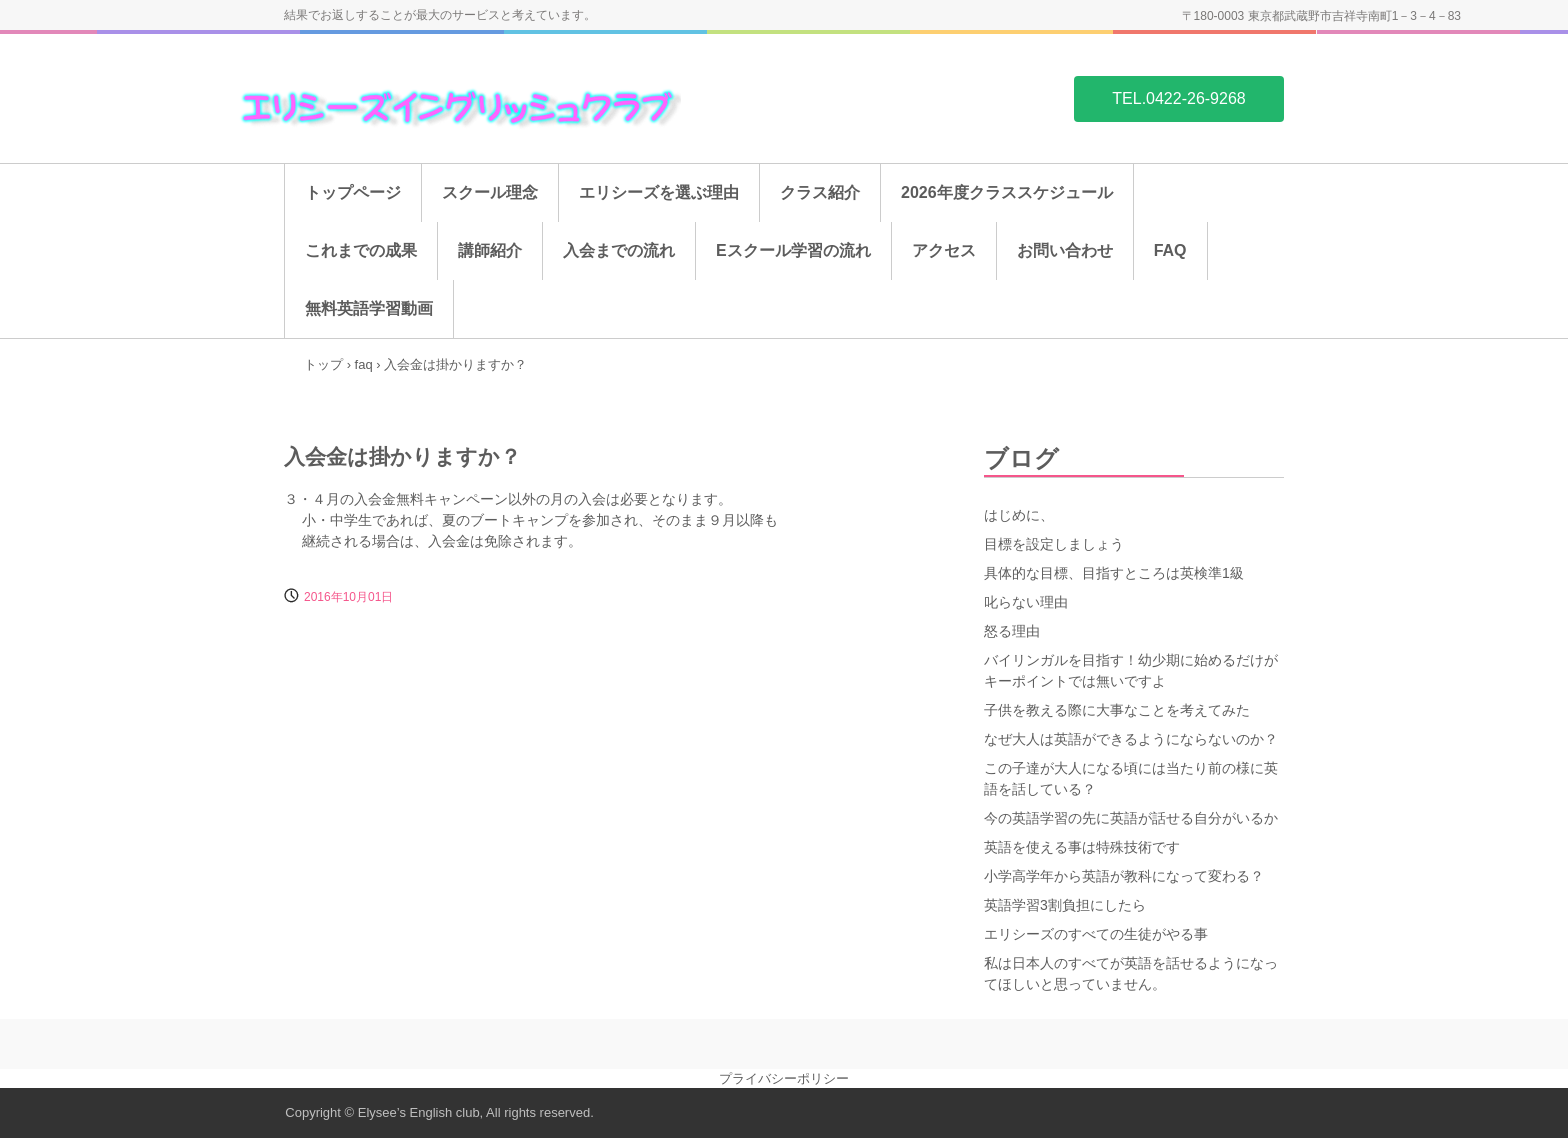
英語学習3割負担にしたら (1065, 905)
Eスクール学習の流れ (793, 250)
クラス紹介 (820, 192)
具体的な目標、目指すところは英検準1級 (1114, 573)
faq (364, 364)
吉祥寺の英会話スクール (451, 98)
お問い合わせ (1065, 250)
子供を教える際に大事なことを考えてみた (1117, 710)
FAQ (1170, 250)
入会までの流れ (619, 250)
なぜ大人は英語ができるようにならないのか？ (1131, 739)
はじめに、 (1019, 515)
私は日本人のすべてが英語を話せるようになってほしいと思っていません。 (1131, 973)
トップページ (353, 192)
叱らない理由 (1026, 602)
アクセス (944, 250)
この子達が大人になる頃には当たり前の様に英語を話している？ (1131, 778)
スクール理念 (490, 192)
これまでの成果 (361, 250)
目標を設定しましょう (1054, 544)
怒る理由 (1012, 631)
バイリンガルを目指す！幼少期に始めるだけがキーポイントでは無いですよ (1131, 670)
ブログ (1021, 458)
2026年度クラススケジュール (1007, 192)
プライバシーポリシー (784, 1078)
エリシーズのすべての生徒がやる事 (1096, 934)
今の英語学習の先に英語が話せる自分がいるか (1131, 818)
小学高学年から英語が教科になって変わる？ (1124, 876)
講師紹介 (490, 250)
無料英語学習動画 (369, 308)
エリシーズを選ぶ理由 (659, 192)
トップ (323, 364)
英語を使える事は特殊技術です (1082, 847)
